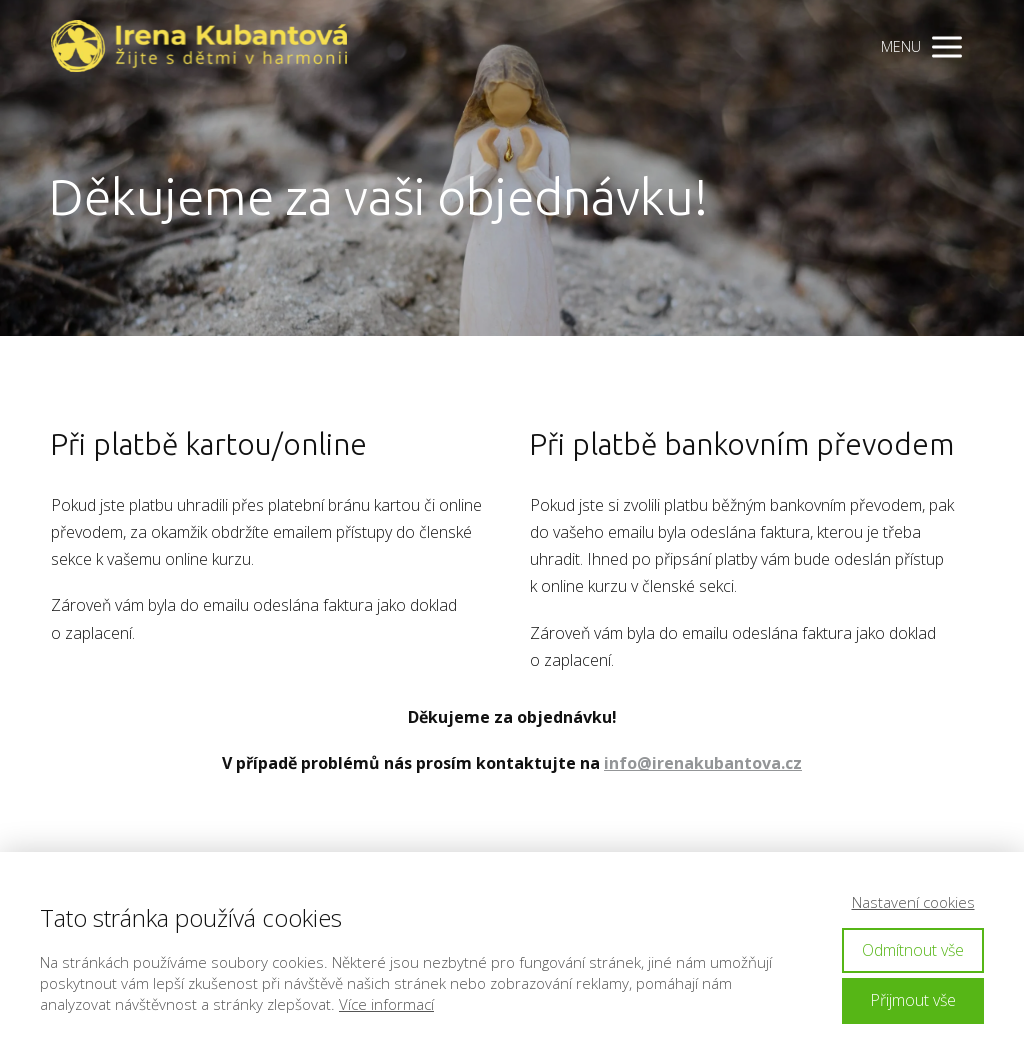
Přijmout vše (913, 1000)
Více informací (386, 1004)
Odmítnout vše (913, 950)
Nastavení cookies (913, 902)
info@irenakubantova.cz (703, 763)
